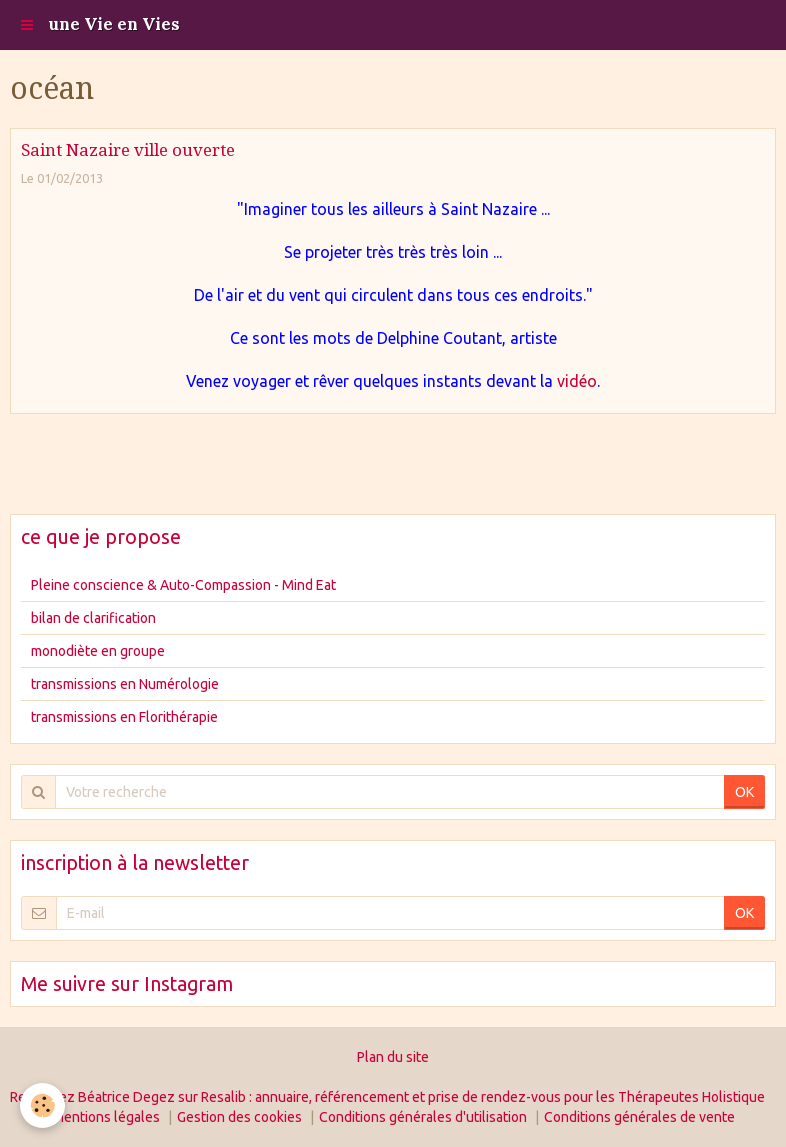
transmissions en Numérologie (125, 684)
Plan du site (393, 1057)
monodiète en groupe (98, 651)
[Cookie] (42, 1105)
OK (744, 792)
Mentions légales (106, 1117)
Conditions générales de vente (639, 1117)
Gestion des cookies (239, 1117)
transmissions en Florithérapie (124, 717)
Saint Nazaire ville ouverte (128, 150)
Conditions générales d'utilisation (423, 1117)
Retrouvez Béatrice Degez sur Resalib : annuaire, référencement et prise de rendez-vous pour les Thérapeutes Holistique (387, 1097)
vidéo (577, 381)
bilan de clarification (93, 618)
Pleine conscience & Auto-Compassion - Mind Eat (183, 585)
